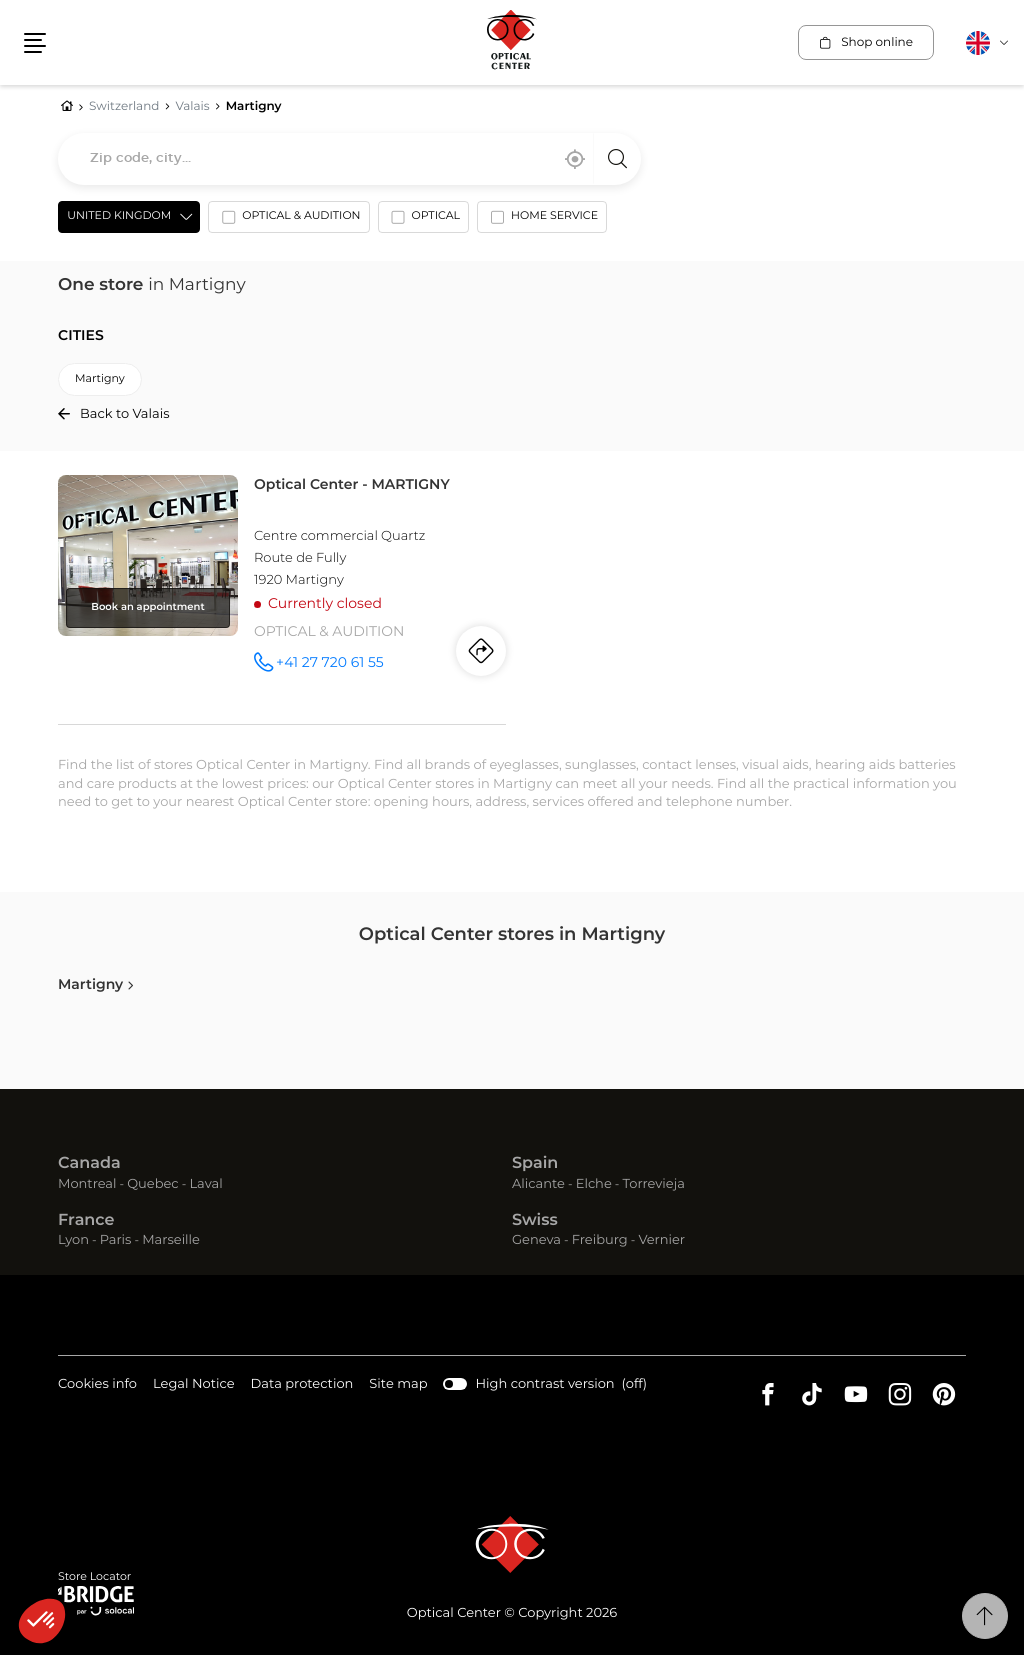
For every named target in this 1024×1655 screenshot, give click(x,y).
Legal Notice (193, 1385)
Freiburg (600, 1241)
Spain (535, 1165)
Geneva (536, 1241)
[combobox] (349, 159)
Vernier (661, 1241)
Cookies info (97, 1385)
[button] (42, 1621)
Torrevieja (654, 1184)
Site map (398, 1384)
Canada (89, 1165)
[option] (288, 221)
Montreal (87, 1184)
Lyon (73, 1241)
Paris (116, 1241)
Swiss (535, 1221)
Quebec (152, 1184)
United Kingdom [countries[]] (119, 216)
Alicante (538, 1184)
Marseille (171, 1241)
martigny (100, 379)
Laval (205, 1184)
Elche (594, 1184)
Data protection (301, 1385)
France (86, 1221)
